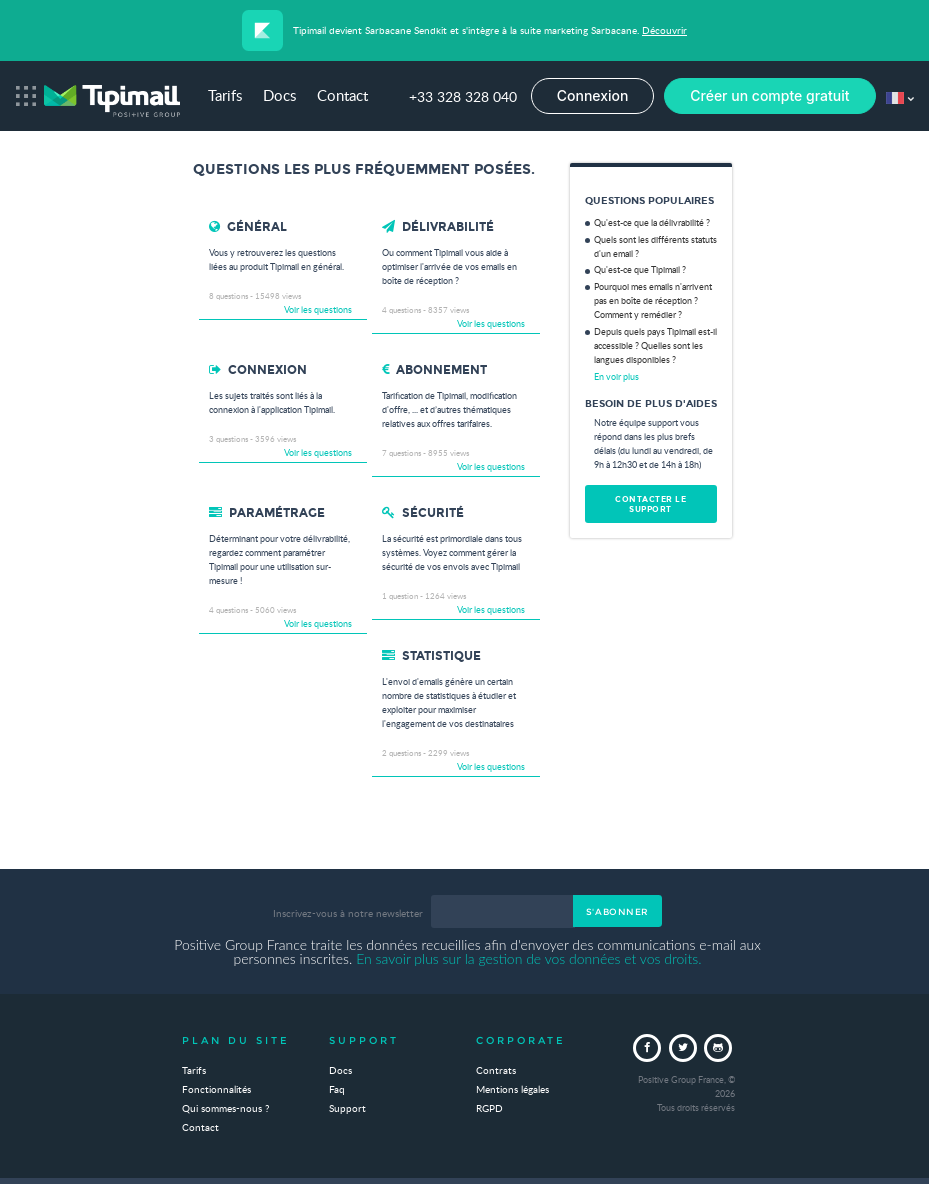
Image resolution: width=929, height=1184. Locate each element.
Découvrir (664, 31)
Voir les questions (318, 310)
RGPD (489, 1109)
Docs (279, 97)
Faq (337, 1090)
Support (347, 1109)
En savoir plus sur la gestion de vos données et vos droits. (528, 958)
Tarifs (225, 97)
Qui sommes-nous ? (225, 1109)
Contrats (496, 1071)
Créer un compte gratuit (769, 95)
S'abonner (617, 911)
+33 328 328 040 (463, 98)
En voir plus (616, 377)
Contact (342, 97)
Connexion (593, 95)
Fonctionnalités (216, 1090)
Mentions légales (512, 1090)
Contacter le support (650, 504)
